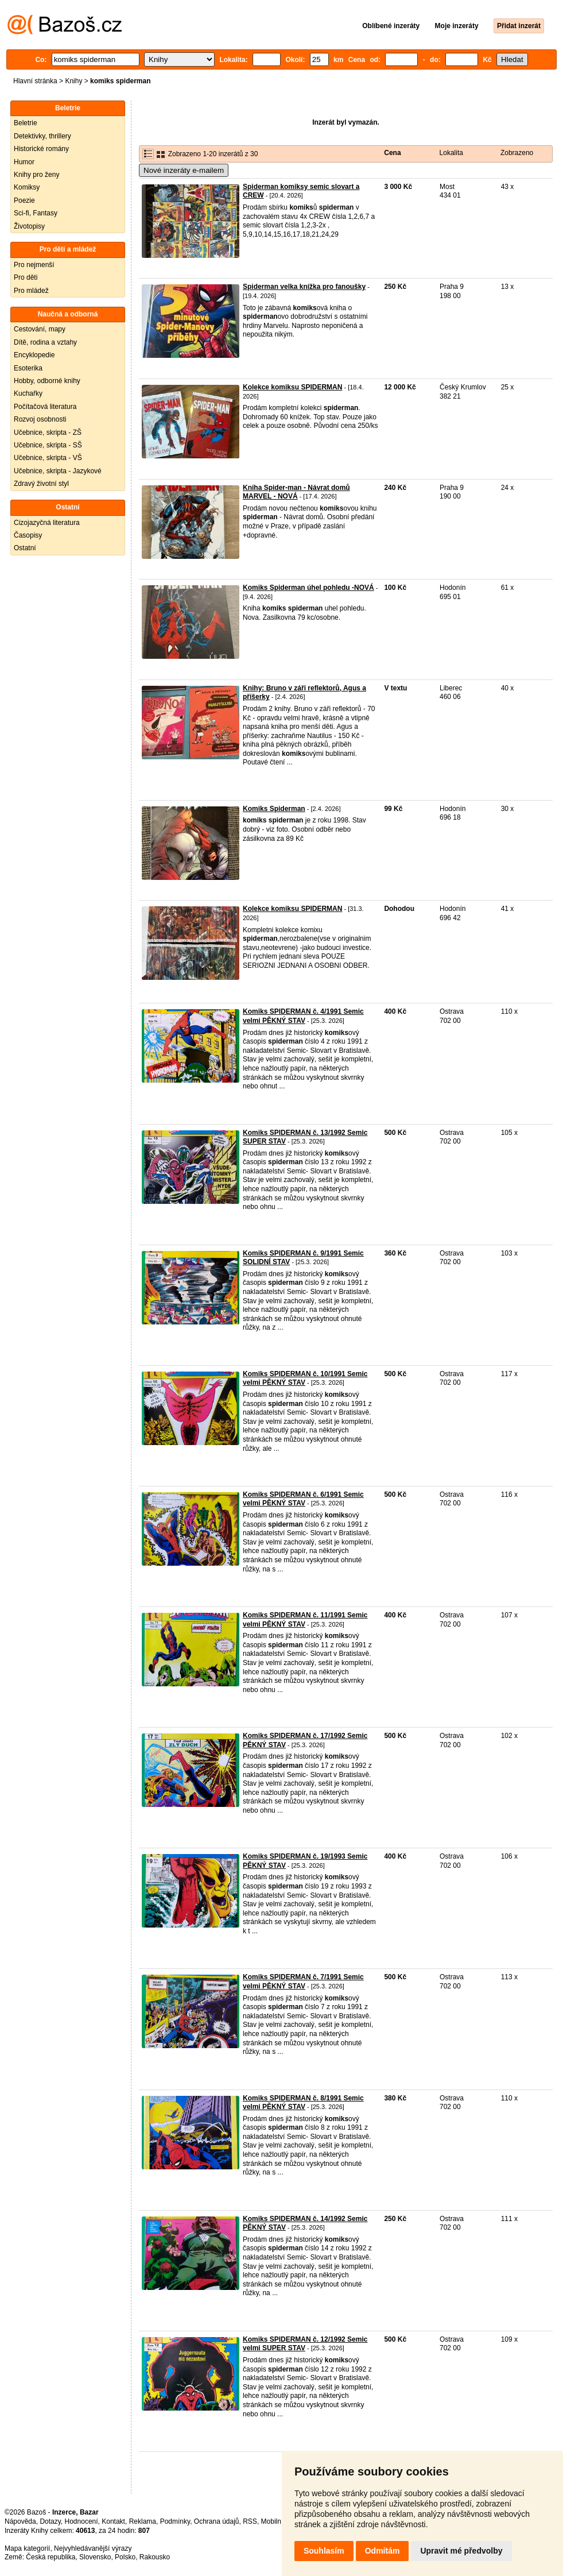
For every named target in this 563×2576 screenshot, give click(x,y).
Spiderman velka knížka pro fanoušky (304, 287)
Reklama (142, 2521)
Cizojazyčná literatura (47, 523)
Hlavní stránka (35, 81)
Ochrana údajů (216, 2521)
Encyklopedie (34, 355)
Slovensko (95, 2557)
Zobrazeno (516, 153)
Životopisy (29, 226)
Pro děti (25, 277)
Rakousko (154, 2557)
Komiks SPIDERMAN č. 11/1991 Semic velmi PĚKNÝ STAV (305, 1619)
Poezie (24, 200)
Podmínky (175, 2521)
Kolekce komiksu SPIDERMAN (292, 387)
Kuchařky (28, 393)
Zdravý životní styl (41, 484)
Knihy (73, 81)
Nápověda (20, 2521)
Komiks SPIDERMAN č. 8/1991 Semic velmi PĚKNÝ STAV (303, 2102)
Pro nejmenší (34, 265)
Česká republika (50, 2557)
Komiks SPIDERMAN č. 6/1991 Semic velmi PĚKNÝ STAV (303, 1499)
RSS (250, 2521)
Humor (24, 162)
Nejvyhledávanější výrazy (92, 2548)
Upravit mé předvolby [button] (461, 2550)
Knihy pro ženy (36, 175)
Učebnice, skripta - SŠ (48, 445)
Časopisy (28, 535)
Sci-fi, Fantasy (35, 213)
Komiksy (27, 187)
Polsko (125, 2557)
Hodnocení (81, 2521)
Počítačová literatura (45, 407)
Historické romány (41, 149)
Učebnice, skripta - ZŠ (47, 432)
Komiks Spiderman (274, 809)
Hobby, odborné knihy (47, 381)
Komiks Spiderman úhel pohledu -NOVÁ (308, 588)
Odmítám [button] (382, 2550)
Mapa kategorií (27, 2548)
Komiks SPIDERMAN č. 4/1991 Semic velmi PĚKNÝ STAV (303, 1016)
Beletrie (25, 123)
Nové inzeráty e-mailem (183, 170)
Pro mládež (31, 291)
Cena (392, 153)
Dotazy (50, 2521)
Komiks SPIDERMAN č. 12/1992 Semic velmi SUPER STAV (305, 2344)
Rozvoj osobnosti (40, 419)
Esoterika (28, 368)
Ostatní (25, 548)
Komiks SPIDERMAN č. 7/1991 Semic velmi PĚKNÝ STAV (303, 1981)
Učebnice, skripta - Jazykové (58, 471)
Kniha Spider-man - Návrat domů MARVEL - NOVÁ (296, 492)
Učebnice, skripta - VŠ (48, 458)
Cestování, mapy (39, 329)
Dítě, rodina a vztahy (45, 342)
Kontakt (113, 2521)
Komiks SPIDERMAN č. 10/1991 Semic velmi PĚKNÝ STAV (305, 1378)
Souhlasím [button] (324, 2550)
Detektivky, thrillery (42, 136)
